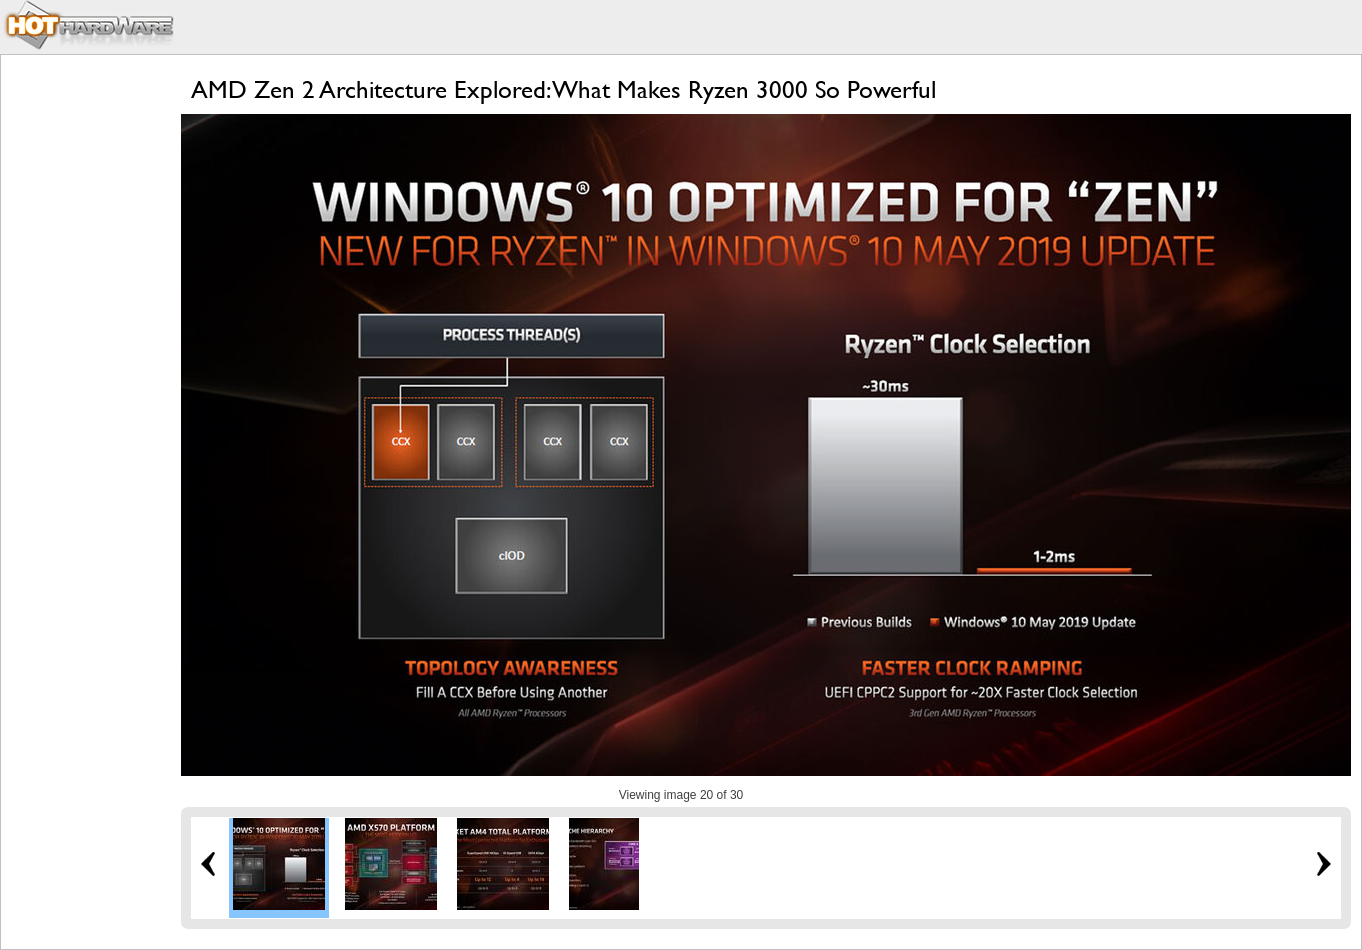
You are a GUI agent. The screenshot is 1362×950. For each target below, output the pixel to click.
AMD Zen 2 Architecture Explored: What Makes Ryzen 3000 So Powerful (563, 89)
